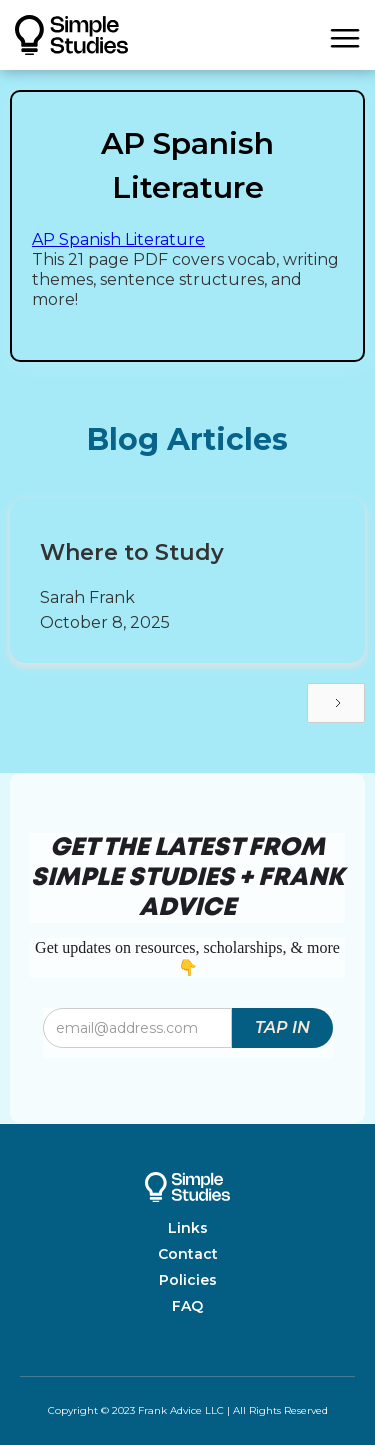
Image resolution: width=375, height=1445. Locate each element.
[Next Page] (336, 703)
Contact (188, 1254)
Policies (188, 1280)
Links (188, 1228)
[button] (345, 35)
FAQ (187, 1306)
